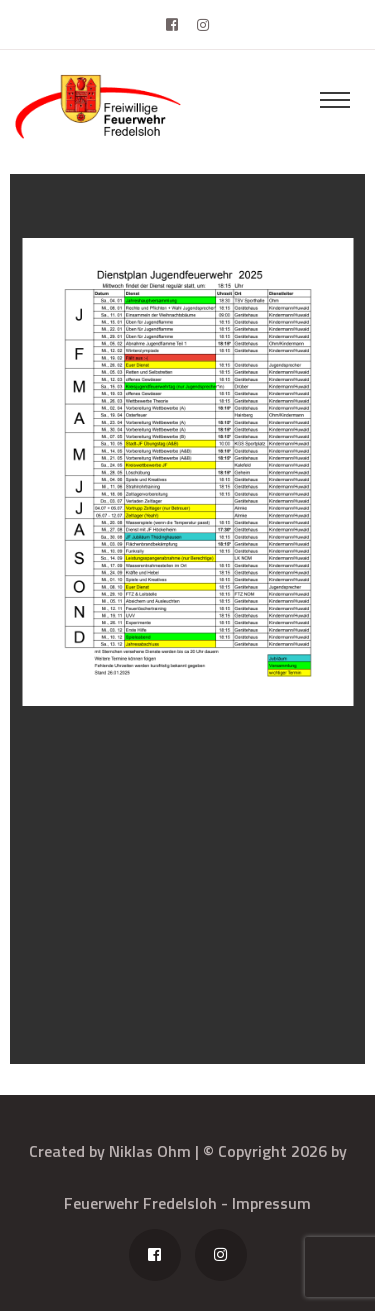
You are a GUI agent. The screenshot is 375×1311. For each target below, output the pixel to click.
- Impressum (266, 1203)
